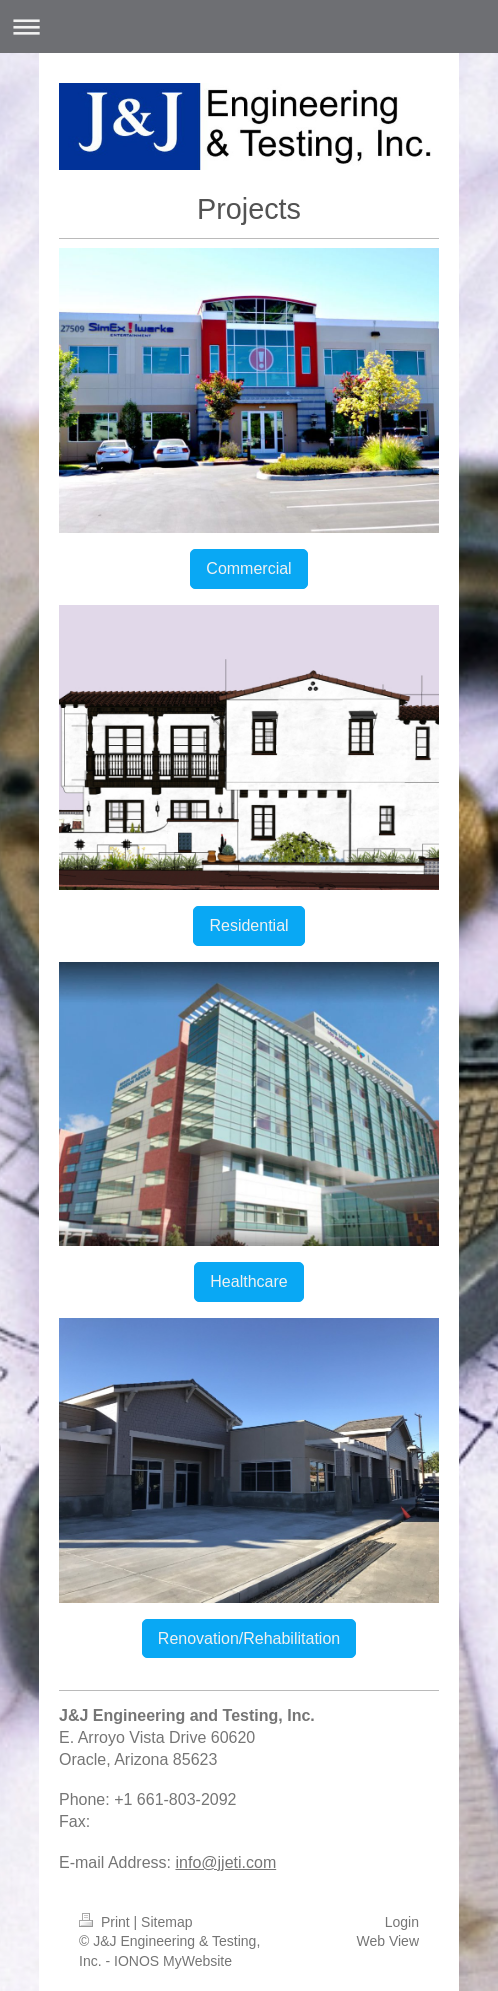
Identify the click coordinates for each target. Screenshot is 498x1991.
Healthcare (248, 1281)
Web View (387, 1941)
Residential (248, 925)
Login (402, 1922)
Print (106, 1922)
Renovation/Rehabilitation (249, 1638)
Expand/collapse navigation (249, 26)
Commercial (248, 568)
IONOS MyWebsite (173, 1961)
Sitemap (166, 1922)
